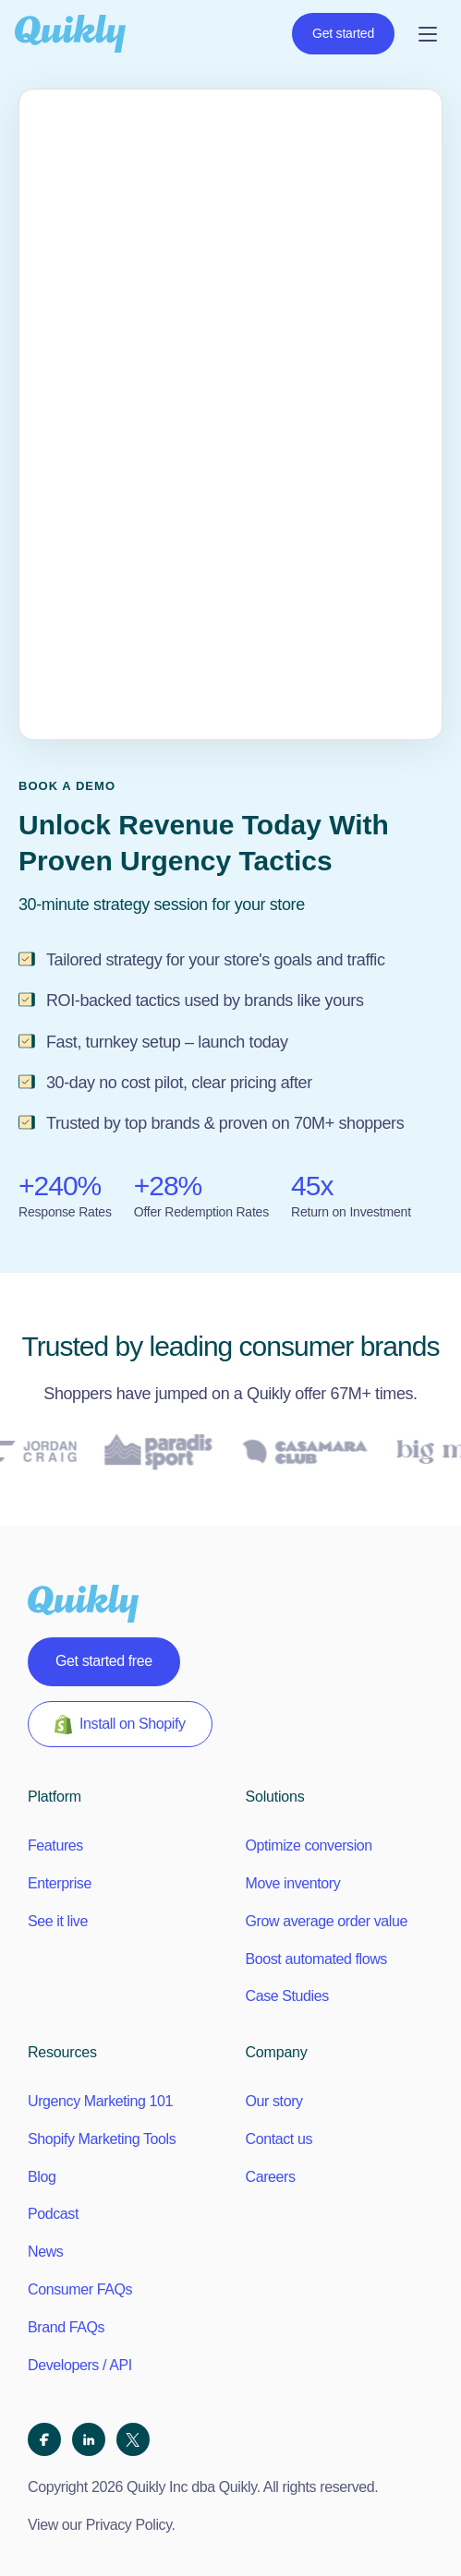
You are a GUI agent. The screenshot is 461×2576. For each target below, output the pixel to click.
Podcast (53, 2214)
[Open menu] (427, 34)
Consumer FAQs (80, 2289)
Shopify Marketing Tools (102, 2139)
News (45, 2251)
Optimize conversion (309, 1845)
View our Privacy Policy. (102, 2525)
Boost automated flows (316, 1959)
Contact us (279, 2139)
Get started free (103, 1661)
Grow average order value (326, 1921)
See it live (58, 1921)
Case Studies (287, 1996)
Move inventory (293, 1883)
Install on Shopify (120, 1724)
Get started (343, 33)
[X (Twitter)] (133, 2439)
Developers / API (80, 2365)
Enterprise (59, 1883)
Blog (41, 2177)
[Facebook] (44, 2439)
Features (55, 1845)
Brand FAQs (66, 2327)
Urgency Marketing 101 (100, 2101)
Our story (274, 2101)
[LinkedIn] (88, 2439)
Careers (271, 2177)
